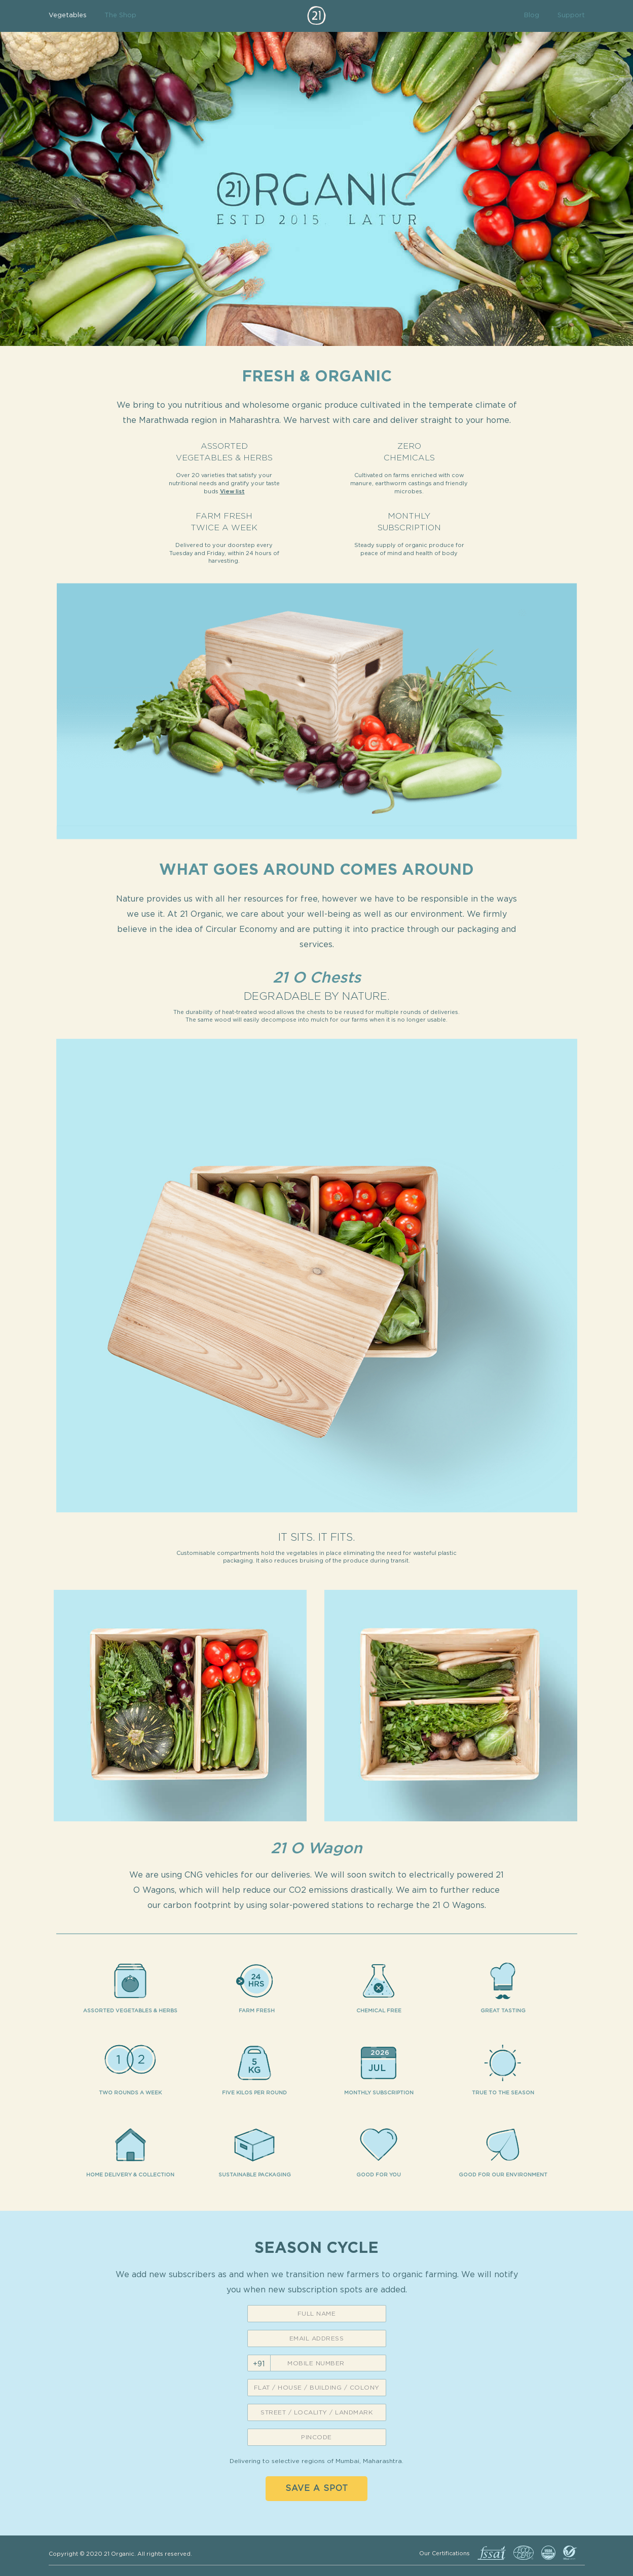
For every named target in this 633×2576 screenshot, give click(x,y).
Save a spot (316, 2488)
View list (232, 491)
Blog (531, 15)
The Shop (120, 15)
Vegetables (68, 15)
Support (571, 15)
